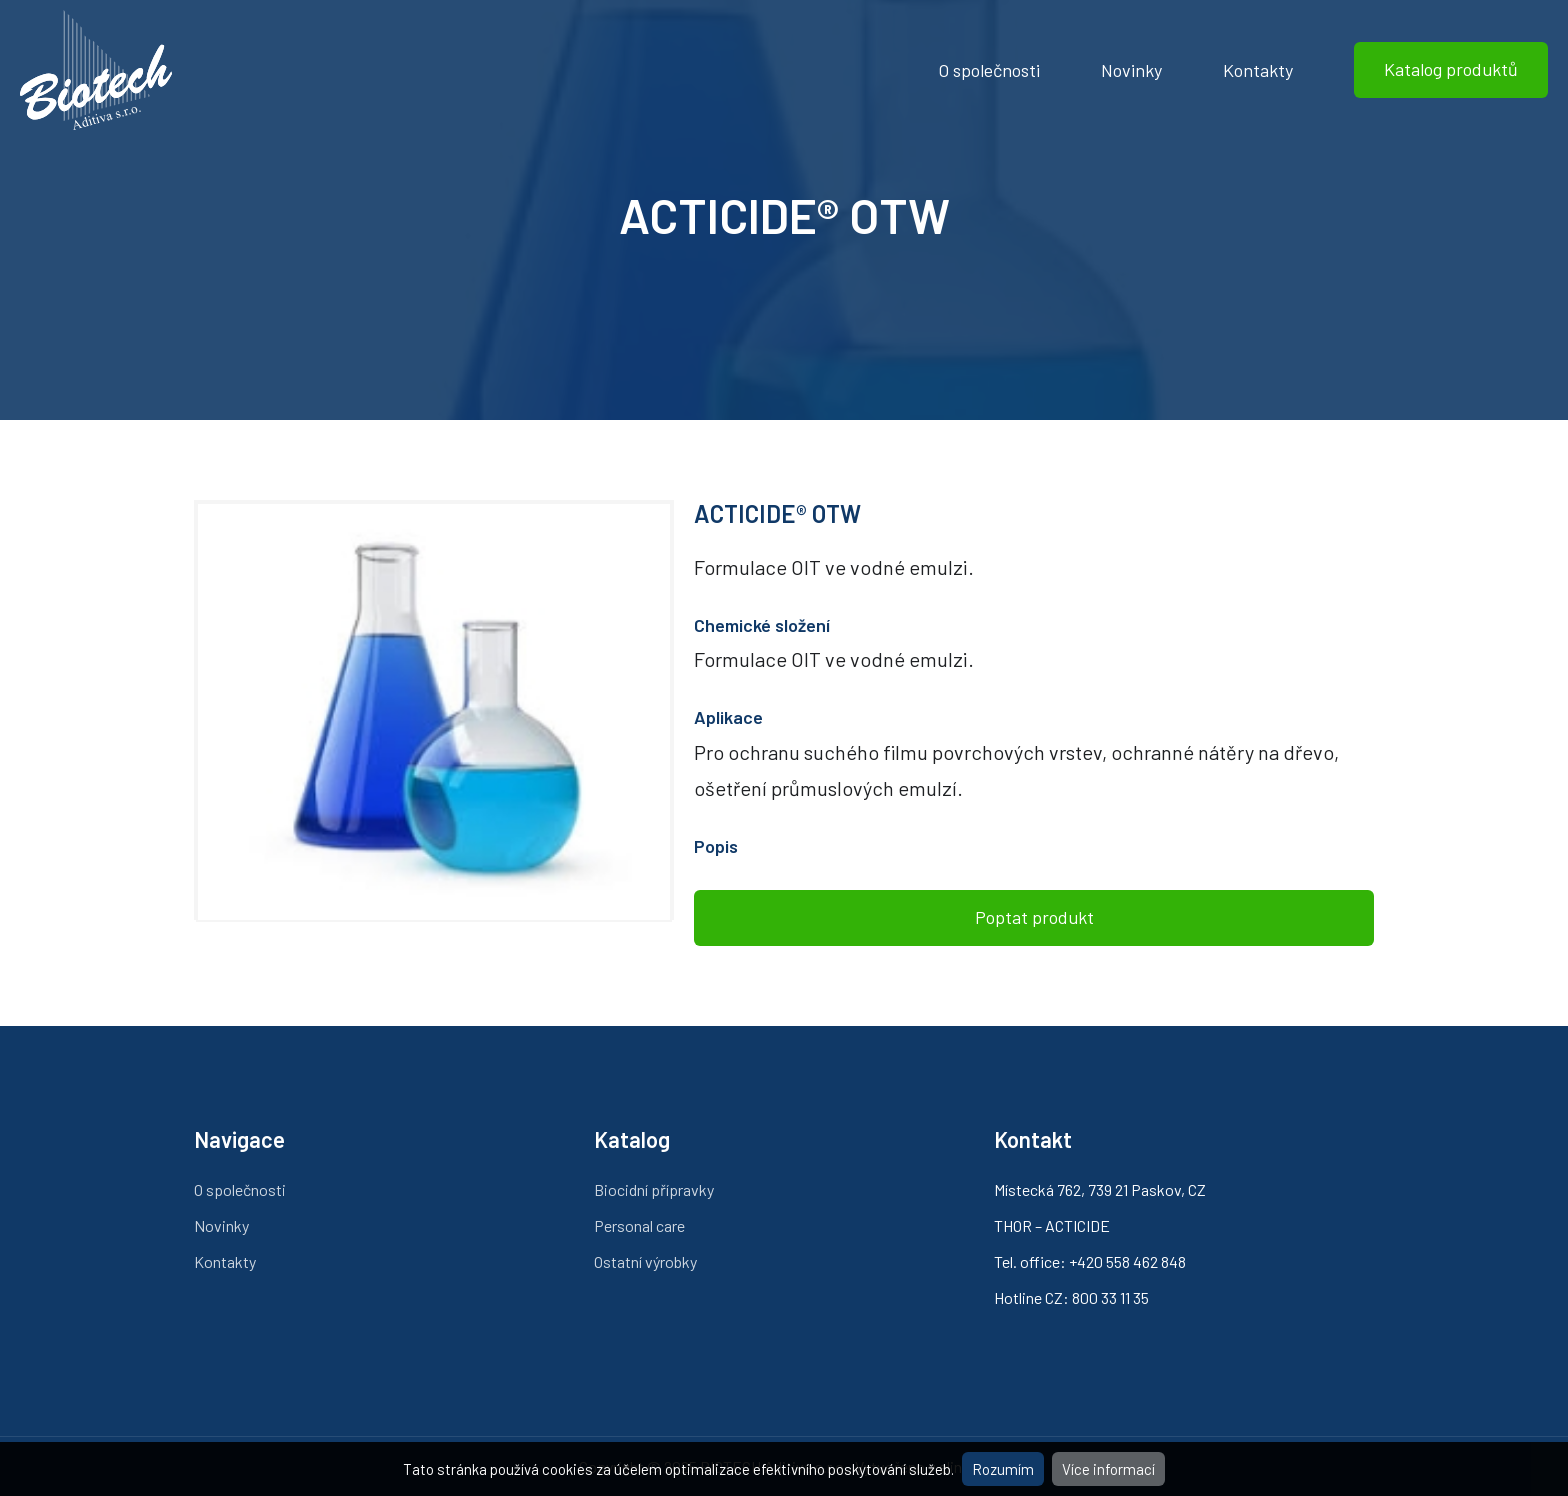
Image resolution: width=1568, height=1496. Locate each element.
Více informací (1108, 1469)
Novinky (1131, 70)
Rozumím (1003, 1469)
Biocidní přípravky (654, 1189)
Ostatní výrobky (645, 1261)
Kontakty (1258, 70)
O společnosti (989, 70)
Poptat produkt (1034, 917)
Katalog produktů (1451, 69)
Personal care (639, 1225)
